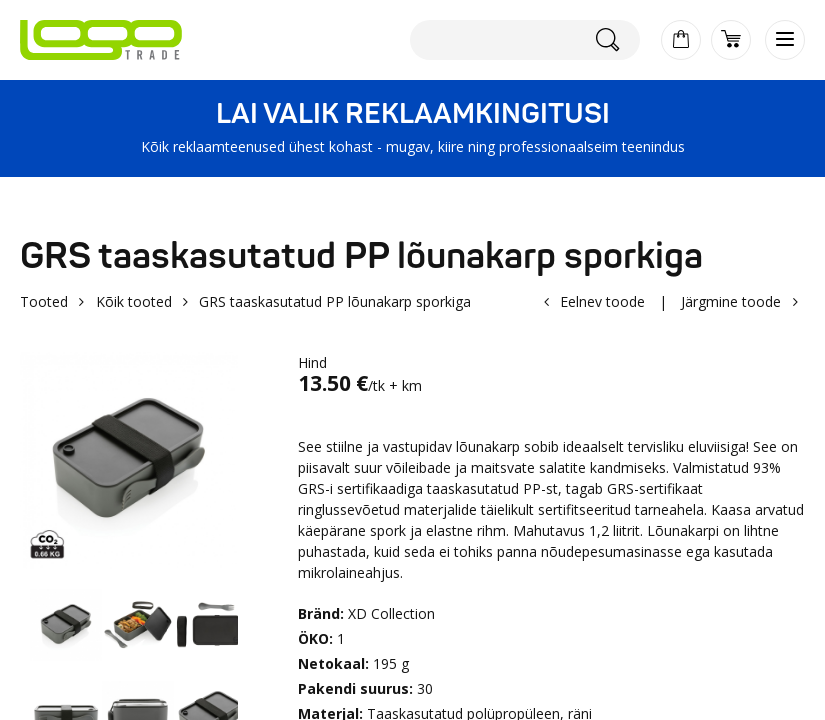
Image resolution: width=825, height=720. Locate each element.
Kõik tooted (134, 301)
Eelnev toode (602, 301)
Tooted (44, 301)
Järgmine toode (731, 301)
